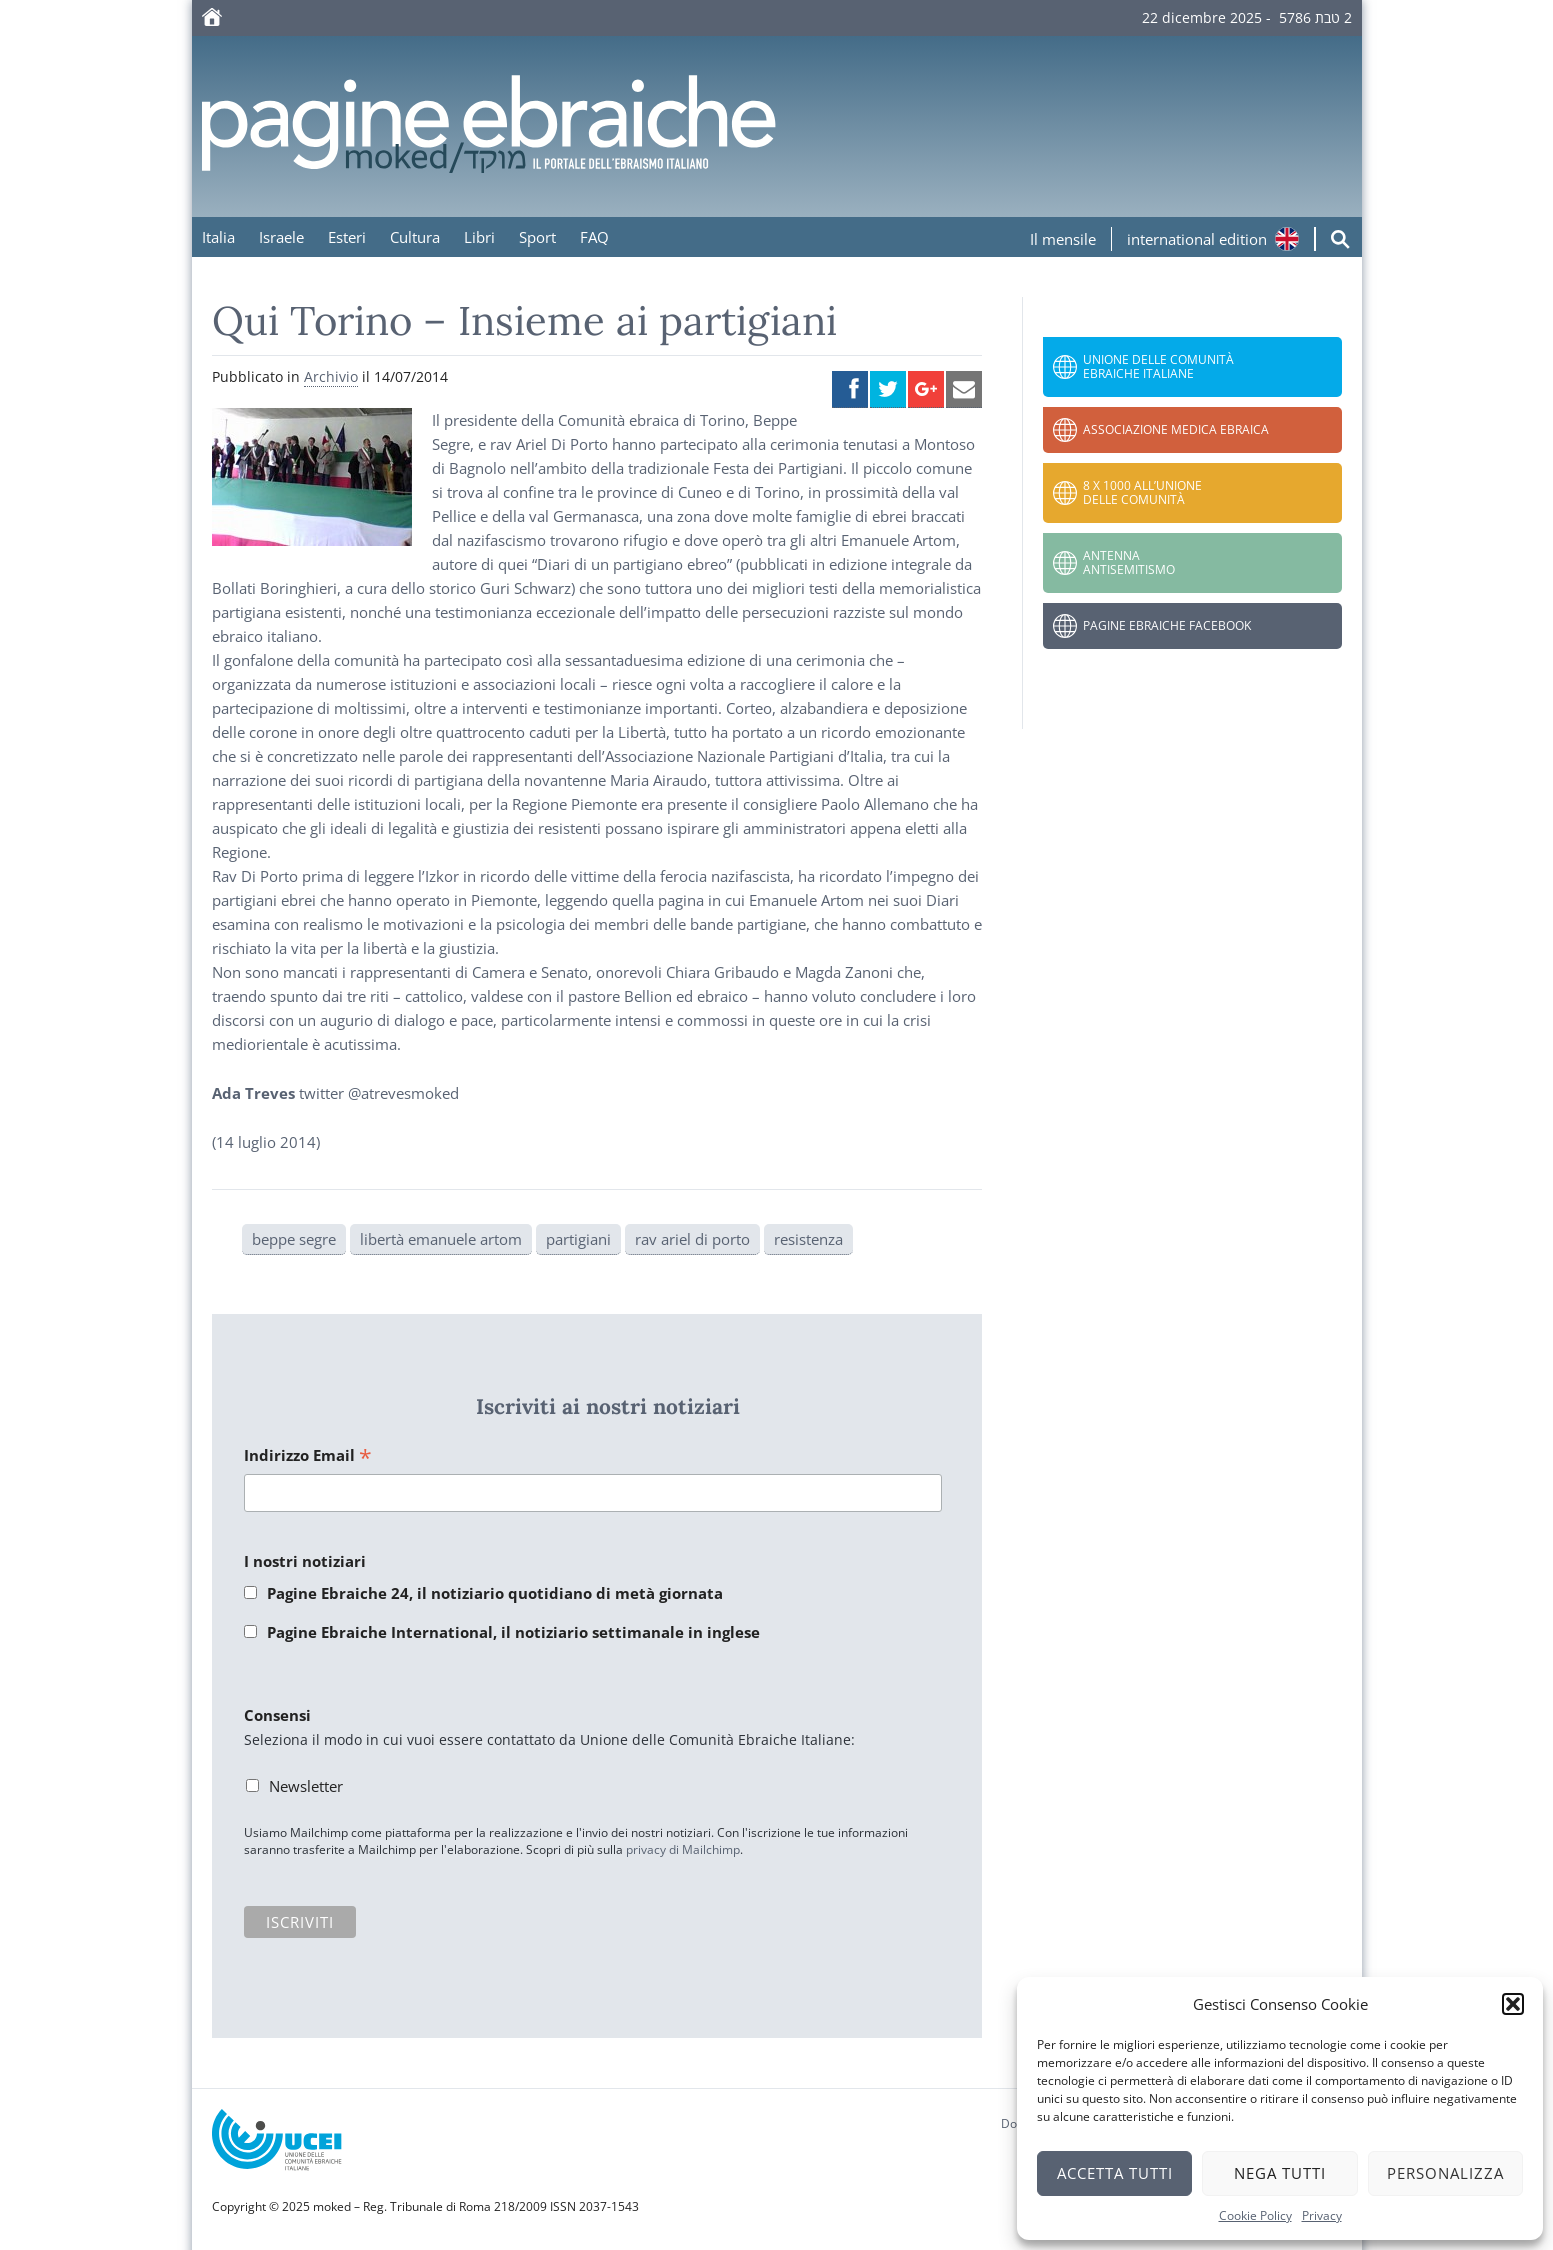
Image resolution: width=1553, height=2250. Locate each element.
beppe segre (294, 1239)
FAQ (594, 237)
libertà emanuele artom (441, 1239)
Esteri (347, 237)
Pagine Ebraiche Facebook (1167, 625)
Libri (479, 237)
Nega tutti (1280, 2173)
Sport (537, 237)
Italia (218, 237)
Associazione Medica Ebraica (1176, 429)
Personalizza (1445, 2173)
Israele (281, 237)
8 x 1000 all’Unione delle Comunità (1142, 492)
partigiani (578, 1239)
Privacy (1322, 2215)
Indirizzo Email (308, 1456)
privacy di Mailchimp (683, 1849)
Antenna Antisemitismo (1129, 562)
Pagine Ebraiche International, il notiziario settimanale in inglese (513, 1632)
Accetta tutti (1115, 2173)
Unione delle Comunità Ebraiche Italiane (1158, 366)
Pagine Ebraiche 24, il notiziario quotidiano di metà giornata (495, 1593)
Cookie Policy (1255, 2215)
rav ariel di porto (692, 1239)
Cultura (415, 237)
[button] (1513, 2004)
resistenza (808, 1239)
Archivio (331, 376)
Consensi (277, 1715)
